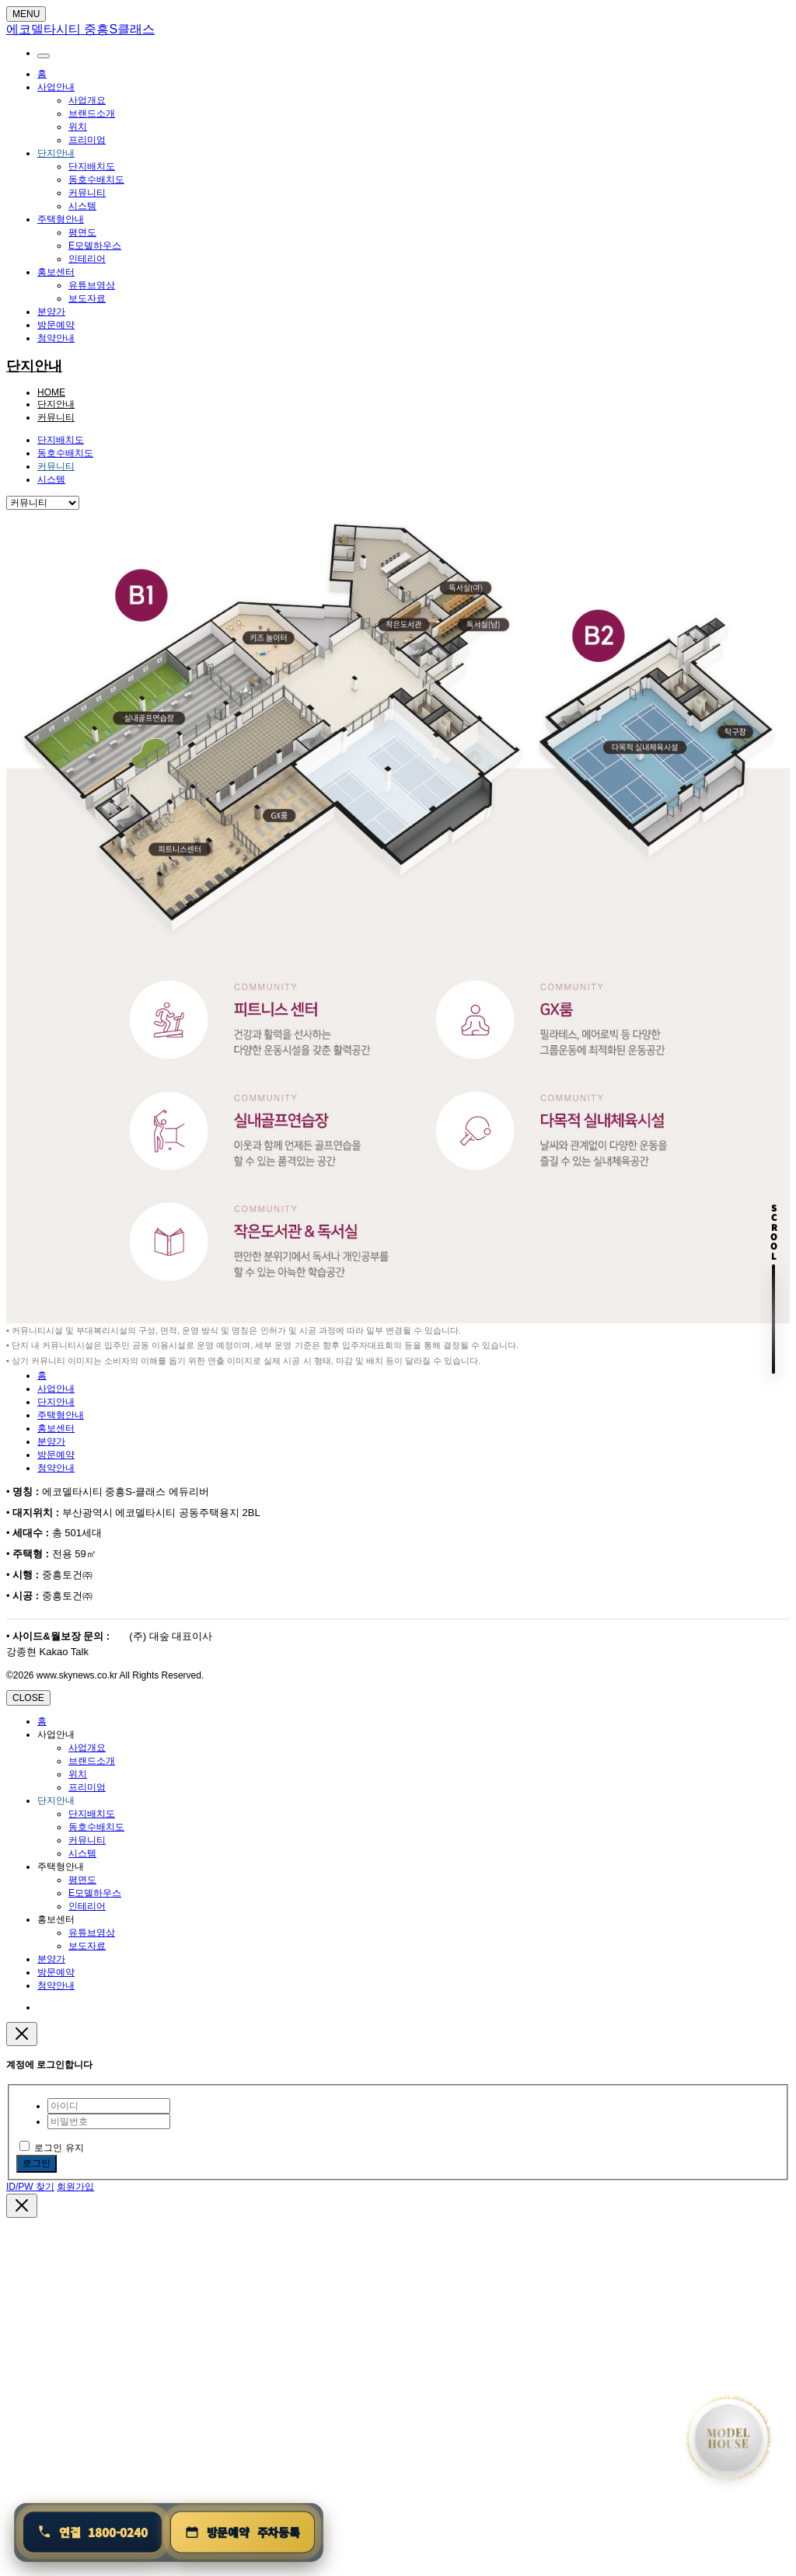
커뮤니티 (87, 192)
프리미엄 (87, 139)
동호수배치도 (96, 179)
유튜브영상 (91, 285)
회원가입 (75, 2186)
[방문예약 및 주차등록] (242, 2532)
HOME (51, 392)
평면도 (82, 232)
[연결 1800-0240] (92, 2532)
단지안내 (56, 153)
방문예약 (56, 324)
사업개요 (87, 100)
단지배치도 (91, 166)
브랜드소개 (91, 113)
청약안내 (56, 338)
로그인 (37, 2163)
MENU (26, 14)
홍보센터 (56, 272)
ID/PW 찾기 (30, 2186)
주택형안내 (60, 219)
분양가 (51, 311)
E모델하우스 (94, 245)
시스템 (82, 205)
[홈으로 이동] (728, 2438)
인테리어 (87, 258)
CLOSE (28, 1697)
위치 (77, 126)
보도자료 (87, 298)
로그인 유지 (51, 2147)
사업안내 (56, 87)
